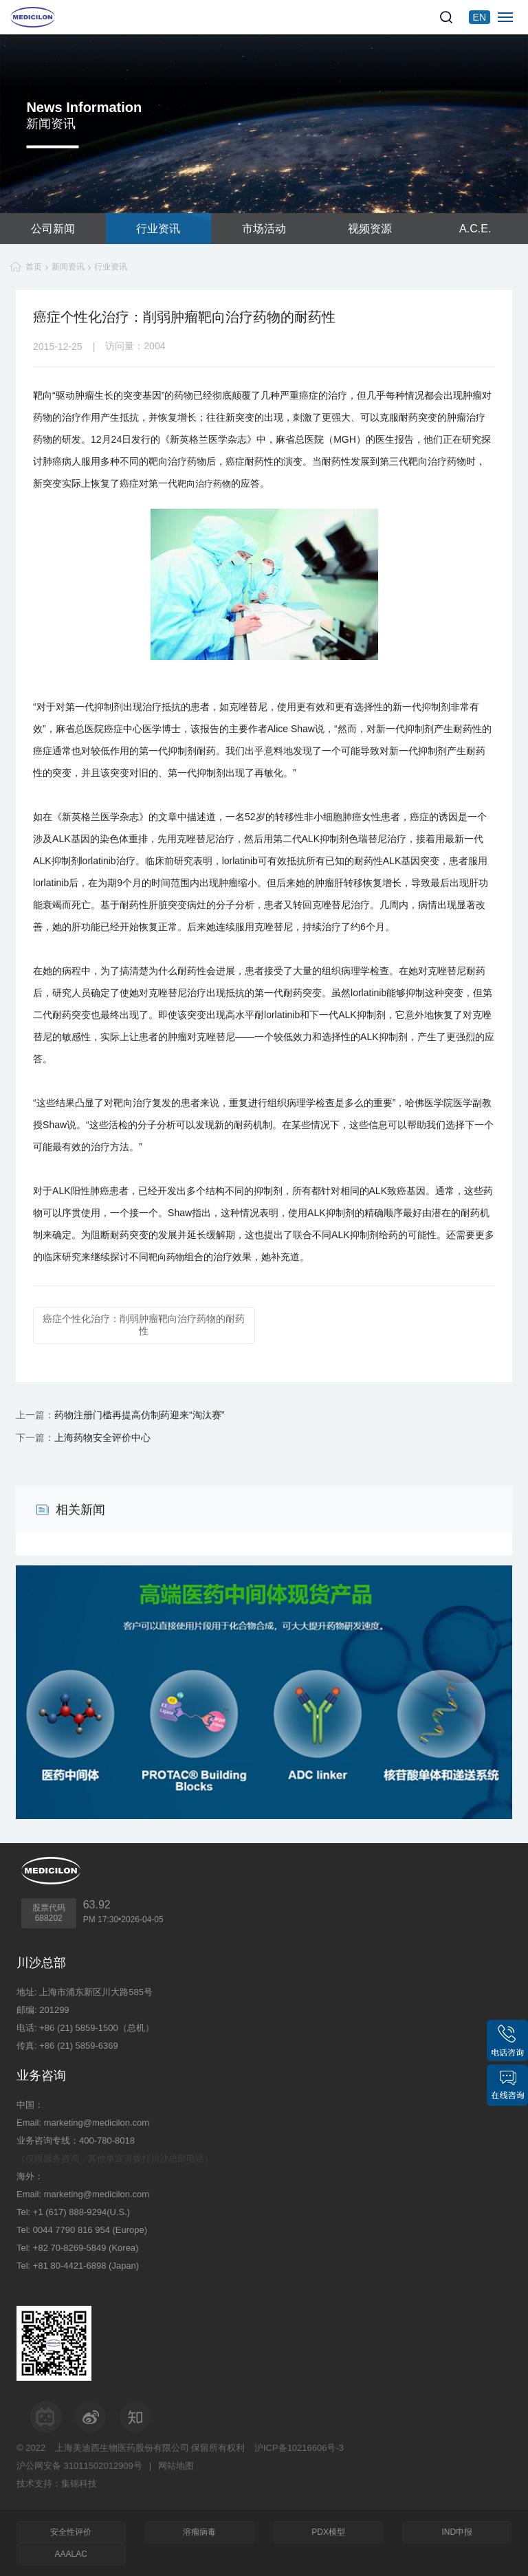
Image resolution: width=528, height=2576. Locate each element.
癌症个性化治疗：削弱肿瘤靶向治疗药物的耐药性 (144, 1324)
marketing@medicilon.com (96, 2122)
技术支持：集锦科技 (56, 2483)
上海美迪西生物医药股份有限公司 (122, 2448)
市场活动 (264, 228)
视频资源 (370, 228)
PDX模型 (328, 2532)
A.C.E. (475, 228)
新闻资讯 (68, 267)
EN (479, 17)
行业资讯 (158, 228)
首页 (33, 267)
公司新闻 (53, 228)
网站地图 (176, 2466)
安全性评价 (70, 2532)
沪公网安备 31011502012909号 (79, 2466)
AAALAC (71, 2554)
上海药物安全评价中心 (102, 1437)
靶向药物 (166, 1257)
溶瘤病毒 (199, 2532)
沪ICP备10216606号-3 (299, 2448)
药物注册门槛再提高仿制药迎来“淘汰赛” (139, 1414)
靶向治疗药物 (204, 483)
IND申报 (456, 2532)
